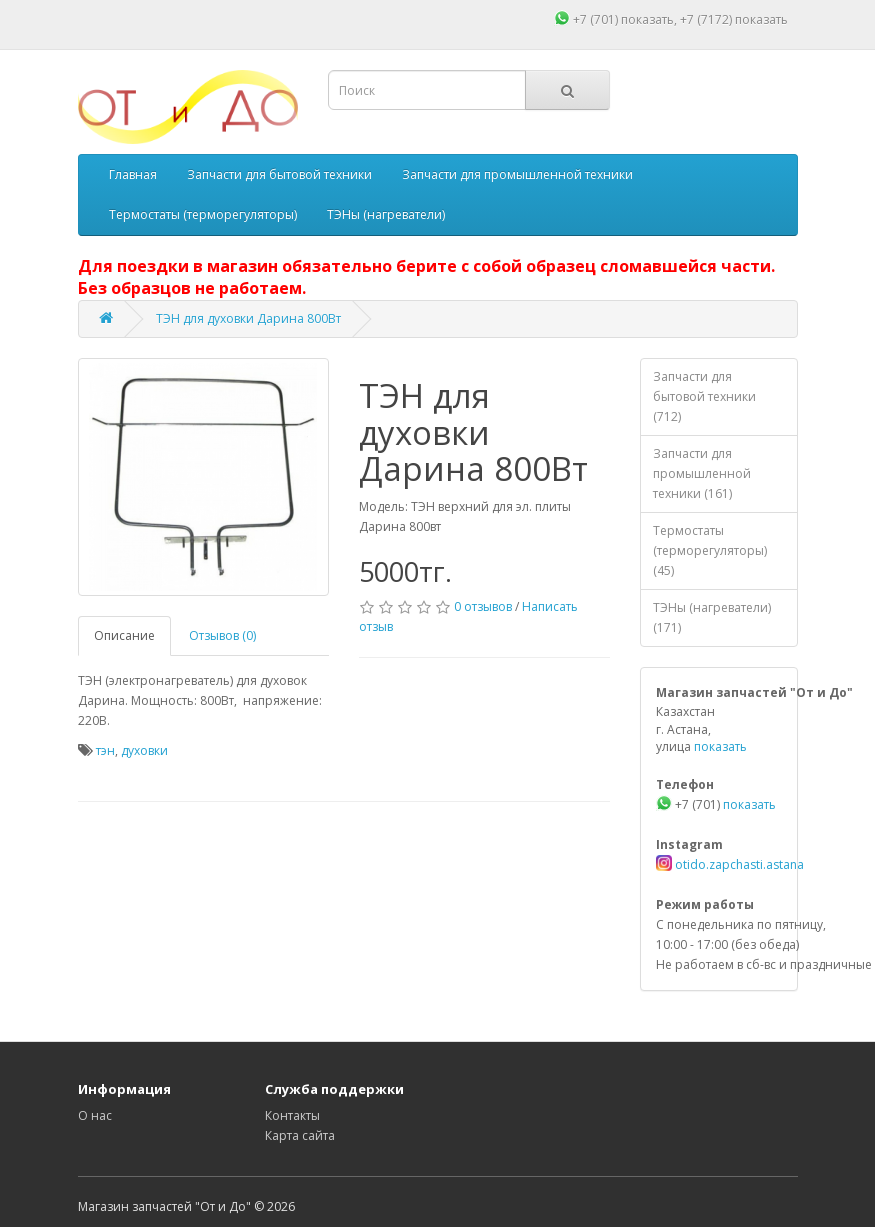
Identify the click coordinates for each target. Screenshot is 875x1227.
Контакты (292, 1115)
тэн (105, 750)
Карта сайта (300, 1135)
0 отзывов (483, 606)
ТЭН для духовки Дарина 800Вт (248, 318)
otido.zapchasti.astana (738, 864)
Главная (133, 174)
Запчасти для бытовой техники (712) (704, 396)
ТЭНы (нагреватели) (386, 214)
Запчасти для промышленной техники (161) (702, 473)
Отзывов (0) (222, 635)
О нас (95, 1115)
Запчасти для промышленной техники (517, 174)
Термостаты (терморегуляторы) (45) (710, 550)
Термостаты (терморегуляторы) (203, 214)
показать (647, 19)
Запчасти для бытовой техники (279, 174)
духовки (144, 750)
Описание (124, 635)
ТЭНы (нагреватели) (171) (712, 617)
